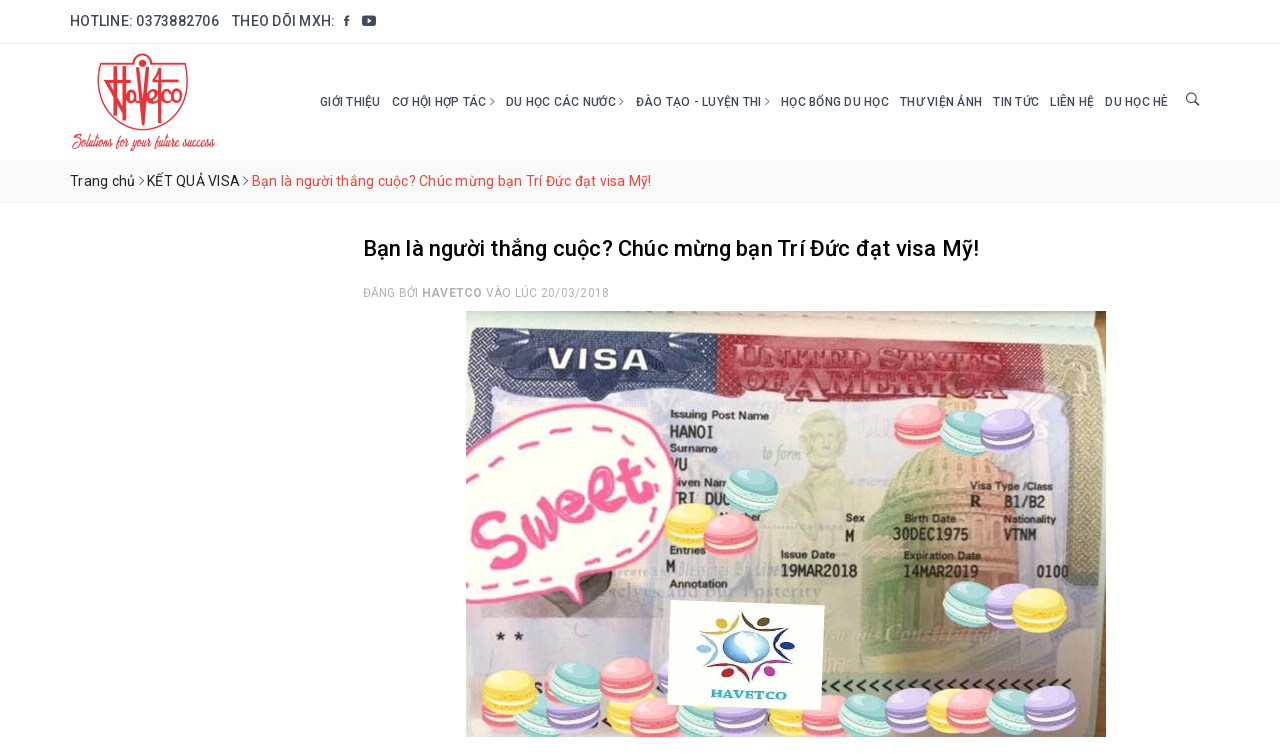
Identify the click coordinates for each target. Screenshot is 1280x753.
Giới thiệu (350, 102)
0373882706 (177, 21)
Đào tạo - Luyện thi (703, 102)
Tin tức (1016, 102)
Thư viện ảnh (941, 102)
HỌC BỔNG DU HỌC (835, 102)
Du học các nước (565, 102)
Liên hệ (1072, 102)
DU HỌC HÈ (1136, 102)
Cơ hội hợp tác (443, 102)
